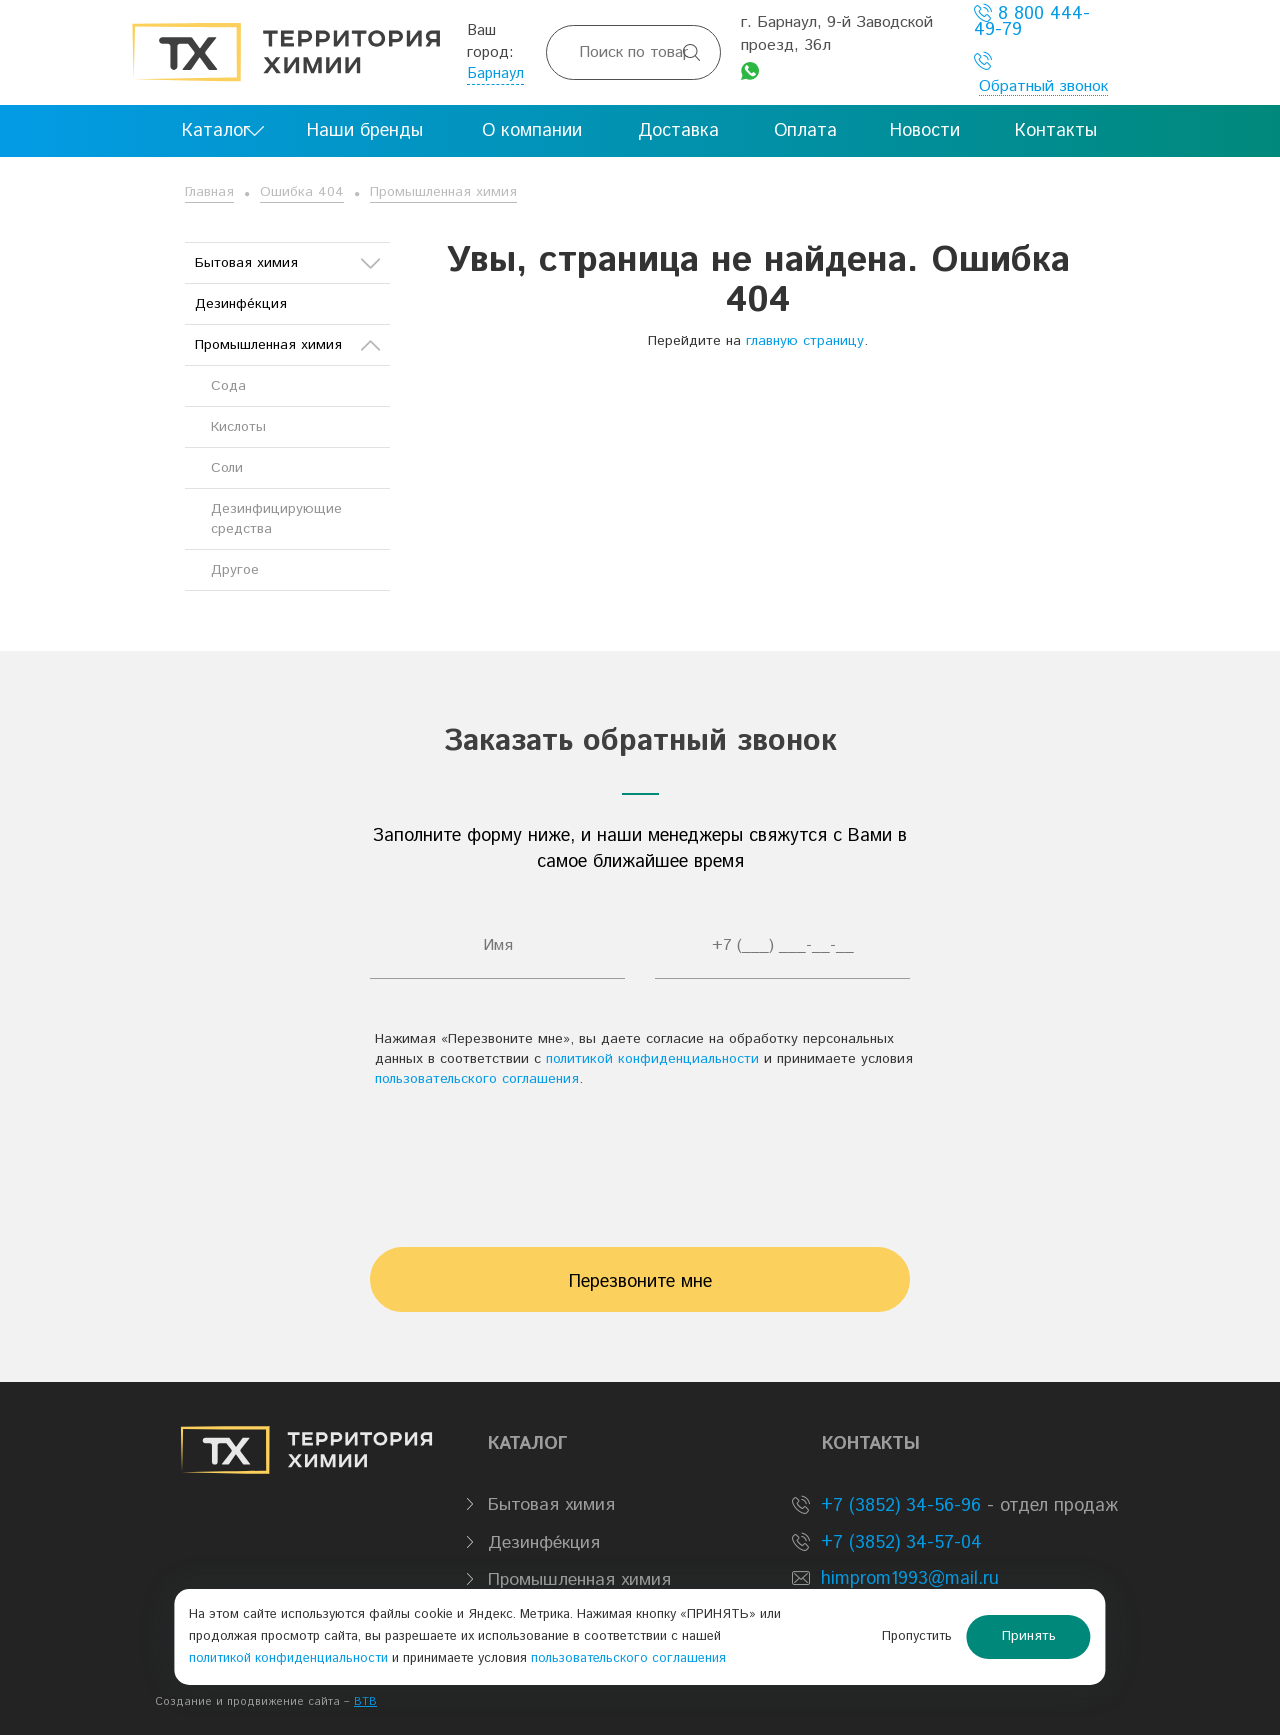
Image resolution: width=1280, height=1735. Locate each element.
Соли (227, 468)
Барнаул (495, 73)
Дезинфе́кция (241, 304)
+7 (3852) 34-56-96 (898, 1506)
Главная (209, 192)
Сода (228, 386)
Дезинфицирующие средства (276, 519)
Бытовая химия (287, 263)
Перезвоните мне (640, 1282)
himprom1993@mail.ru (910, 1579)
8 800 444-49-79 (1032, 21)
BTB (365, 1702)
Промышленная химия (443, 192)
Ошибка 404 (302, 192)
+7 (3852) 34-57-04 (898, 1543)
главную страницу (805, 341)
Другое (235, 570)
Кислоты (238, 427)
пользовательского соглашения (477, 1079)
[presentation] (640, 1158)
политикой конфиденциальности (652, 1059)
